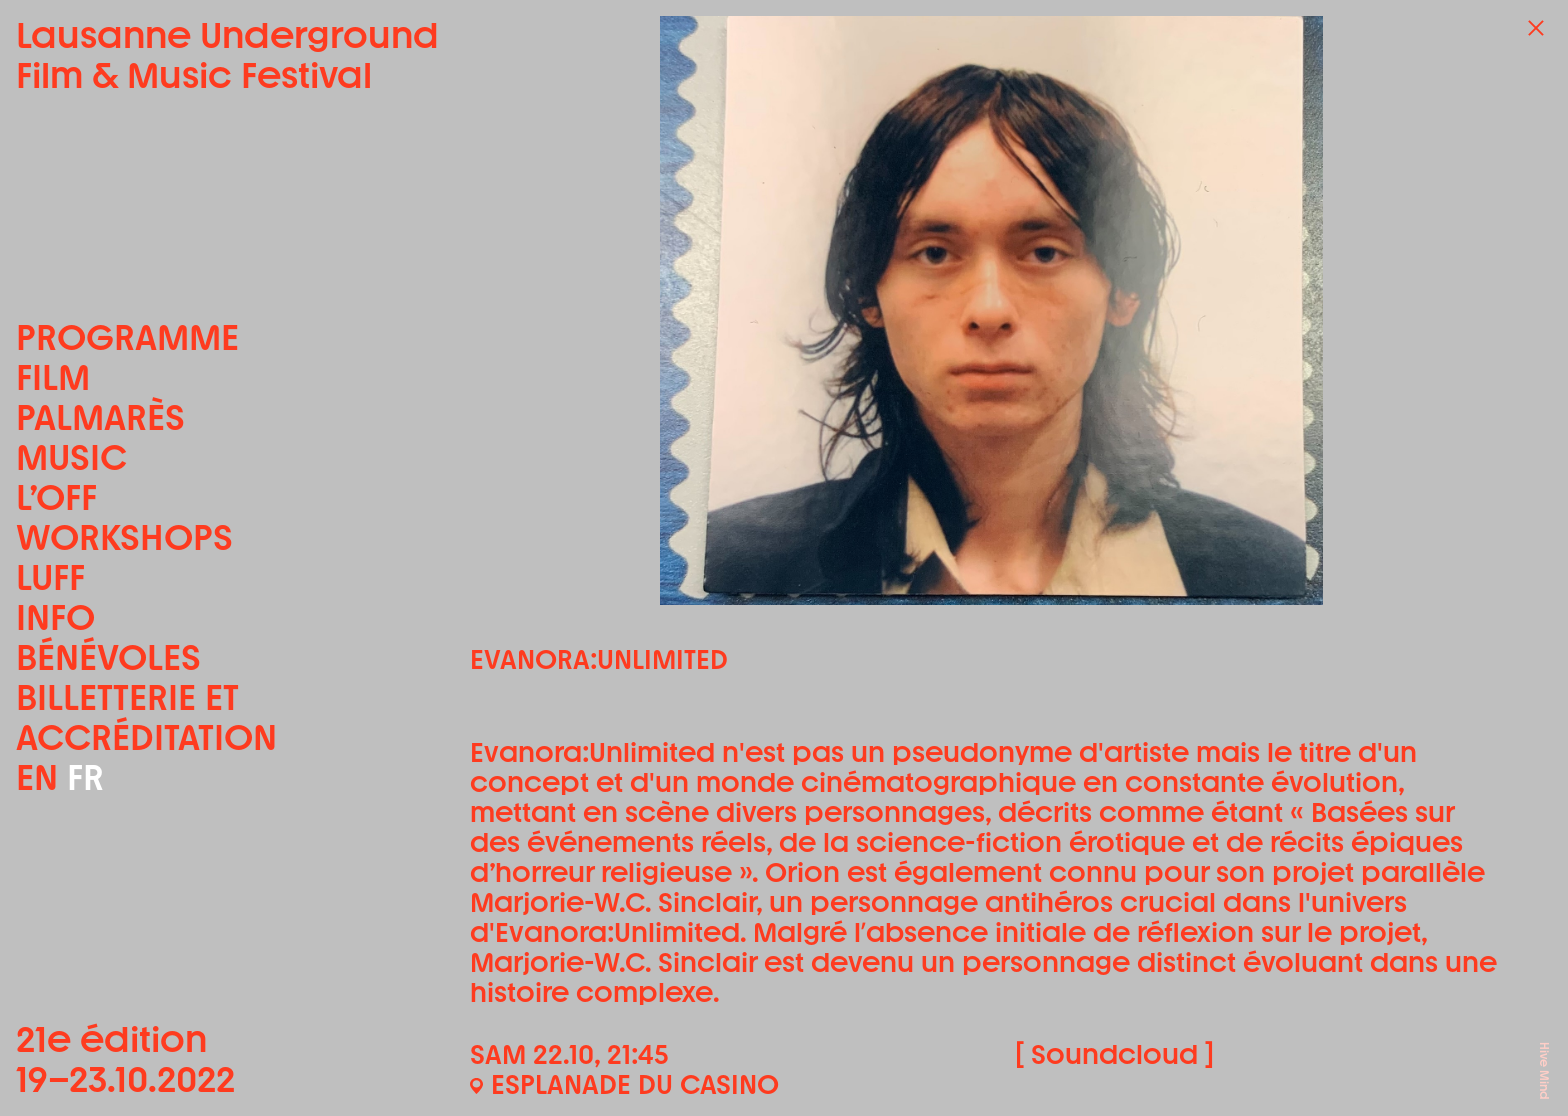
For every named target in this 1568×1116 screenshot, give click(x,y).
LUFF (50, 578)
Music (71, 458)
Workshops (124, 538)
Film (53, 378)
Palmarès (100, 418)
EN (37, 777)
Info (55, 618)
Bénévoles (108, 658)
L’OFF (56, 498)
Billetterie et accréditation (146, 718)
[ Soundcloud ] (1114, 1055)
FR (85, 777)
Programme (127, 338)
